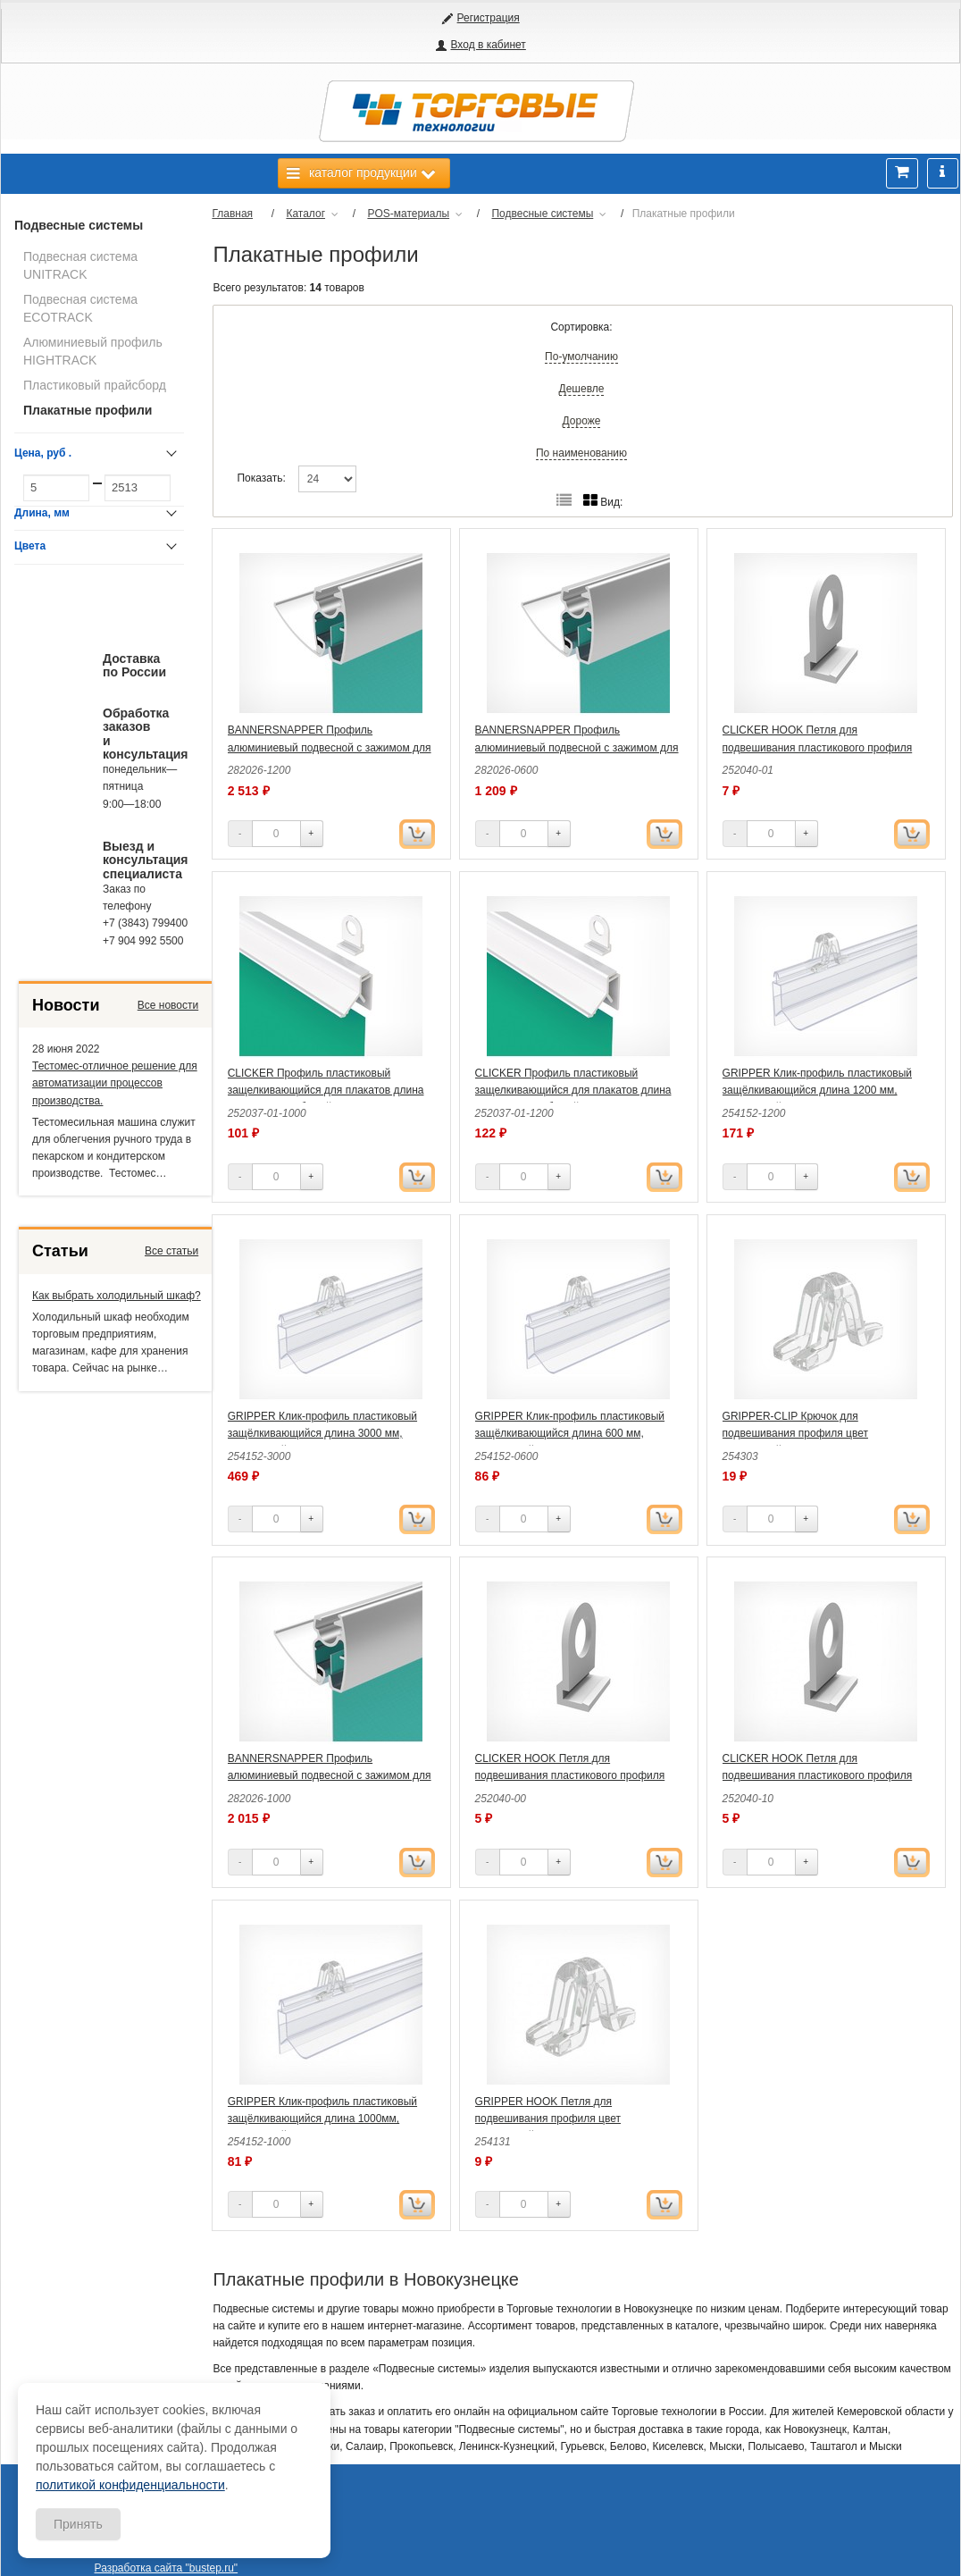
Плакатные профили (87, 410)
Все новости (168, 1005)
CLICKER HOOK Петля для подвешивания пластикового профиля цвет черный (818, 1775)
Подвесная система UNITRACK (80, 265)
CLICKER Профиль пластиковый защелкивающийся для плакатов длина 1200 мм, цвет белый (573, 1090)
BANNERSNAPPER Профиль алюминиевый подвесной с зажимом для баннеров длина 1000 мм (329, 1775)
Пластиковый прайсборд (94, 385)
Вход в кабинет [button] (487, 44)
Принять (78, 2524)
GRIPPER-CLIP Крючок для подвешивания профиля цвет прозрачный (795, 1433)
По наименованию (581, 453)
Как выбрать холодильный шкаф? (116, 1295)
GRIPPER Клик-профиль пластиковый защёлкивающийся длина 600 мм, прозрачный (569, 1433)
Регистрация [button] (488, 18)
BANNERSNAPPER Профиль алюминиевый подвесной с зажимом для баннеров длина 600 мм (577, 747)
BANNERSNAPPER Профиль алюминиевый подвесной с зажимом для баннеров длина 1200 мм (329, 747)
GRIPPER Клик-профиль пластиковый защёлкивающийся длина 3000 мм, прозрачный (322, 1433)
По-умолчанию (581, 356)
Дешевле (582, 388)
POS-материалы (408, 213)
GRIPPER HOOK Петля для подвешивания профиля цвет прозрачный (548, 2118)
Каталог (305, 213)
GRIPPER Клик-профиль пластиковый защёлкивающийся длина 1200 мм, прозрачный (817, 1090)
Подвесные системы (78, 225)
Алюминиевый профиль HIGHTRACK (93, 351)
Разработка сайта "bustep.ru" (166, 2568)
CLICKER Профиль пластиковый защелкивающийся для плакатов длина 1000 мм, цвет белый (326, 1090)
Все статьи (171, 1251)
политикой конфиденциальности (130, 2485)
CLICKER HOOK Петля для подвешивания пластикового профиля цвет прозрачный (570, 1775)
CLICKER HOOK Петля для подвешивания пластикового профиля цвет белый (818, 747)
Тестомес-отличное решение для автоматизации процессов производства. (114, 1083)
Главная (232, 213)
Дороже (582, 421)
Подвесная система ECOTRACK (80, 308)
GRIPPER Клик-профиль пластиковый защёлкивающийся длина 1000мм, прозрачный (322, 2118)
